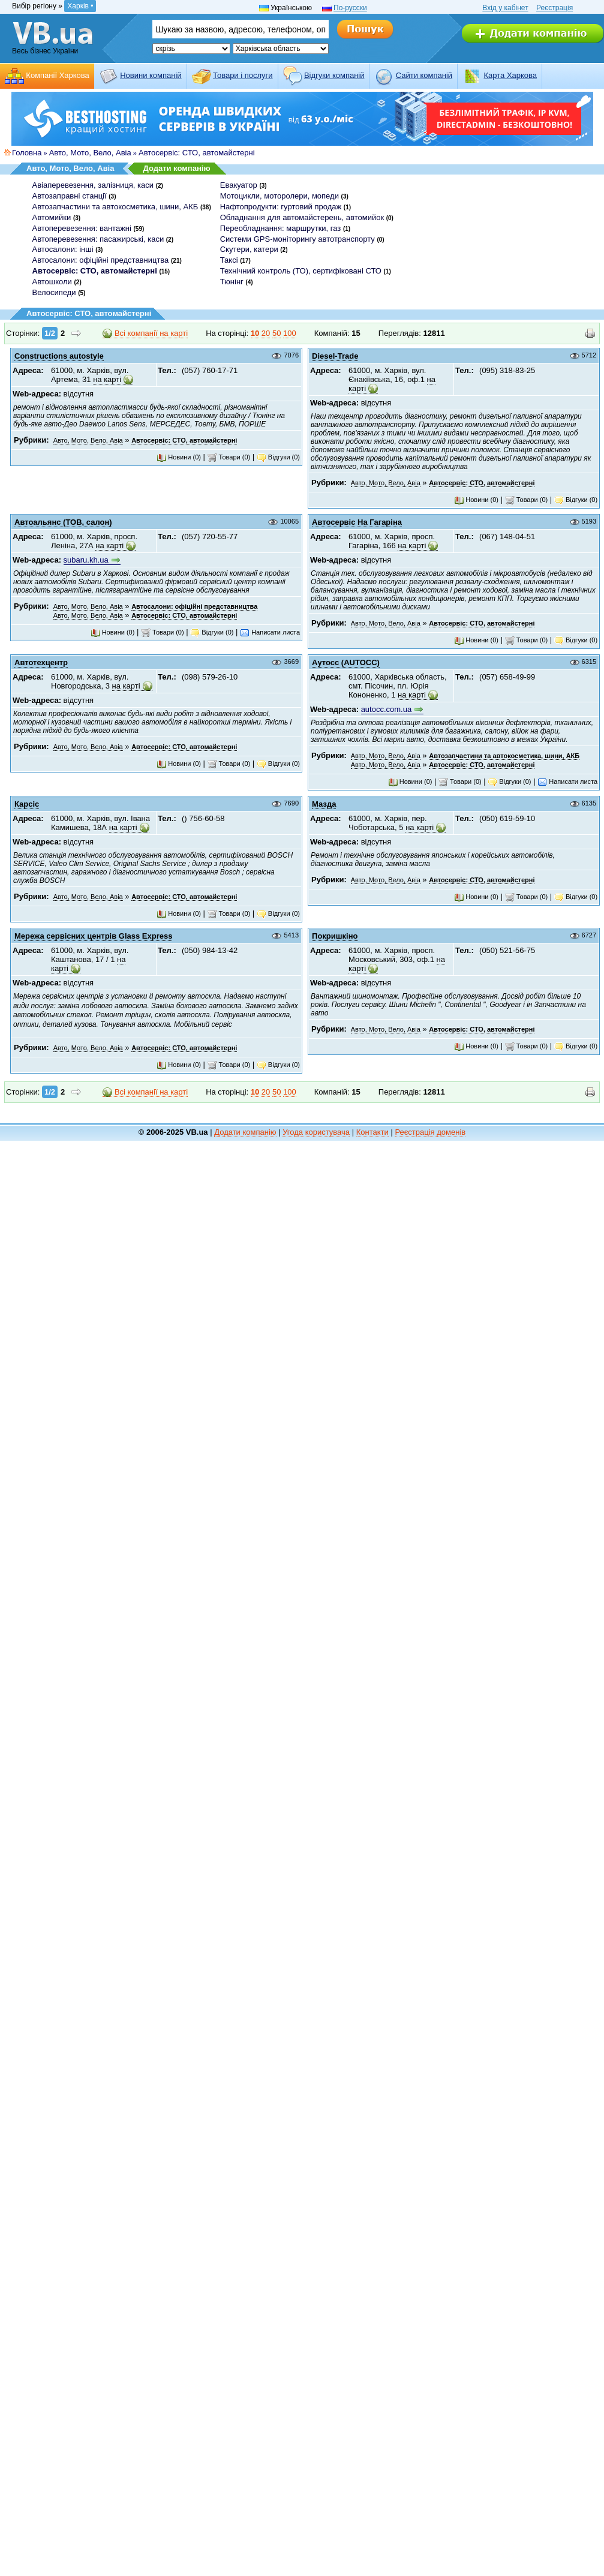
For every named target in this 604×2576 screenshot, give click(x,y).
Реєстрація (554, 8)
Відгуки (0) (278, 457)
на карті (107, 379)
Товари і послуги (243, 75)
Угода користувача (316, 1132)
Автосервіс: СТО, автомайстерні (197, 152)
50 (276, 333)
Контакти (372, 1132)
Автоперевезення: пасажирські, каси (98, 239)
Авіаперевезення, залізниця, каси (93, 185)
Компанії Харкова (57, 75)
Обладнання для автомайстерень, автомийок (302, 217)
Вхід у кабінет (505, 8)
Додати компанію (176, 168)
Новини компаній (150, 75)
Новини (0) (179, 457)
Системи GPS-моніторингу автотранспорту (297, 239)
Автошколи (52, 281)
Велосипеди (54, 292)
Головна (26, 152)
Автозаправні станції (69, 195)
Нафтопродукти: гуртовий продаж (280, 206)
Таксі (229, 260)
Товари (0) (229, 457)
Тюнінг (232, 281)
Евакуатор (238, 185)
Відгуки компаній (334, 75)
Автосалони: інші (63, 249)
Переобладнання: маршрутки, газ (280, 228)
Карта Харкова (510, 75)
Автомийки (51, 217)
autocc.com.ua (386, 709)
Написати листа (270, 632)
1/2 (49, 333)
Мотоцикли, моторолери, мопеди (279, 195)
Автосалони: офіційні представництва (100, 260)
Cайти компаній (424, 75)
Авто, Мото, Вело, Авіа (90, 152)
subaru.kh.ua (86, 559)
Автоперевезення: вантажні (81, 228)
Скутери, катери (249, 249)
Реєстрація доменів (430, 1132)
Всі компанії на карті (145, 333)
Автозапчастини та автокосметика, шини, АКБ (115, 206)
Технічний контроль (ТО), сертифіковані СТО (300, 270)
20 (266, 333)
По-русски (350, 8)
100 (289, 333)
